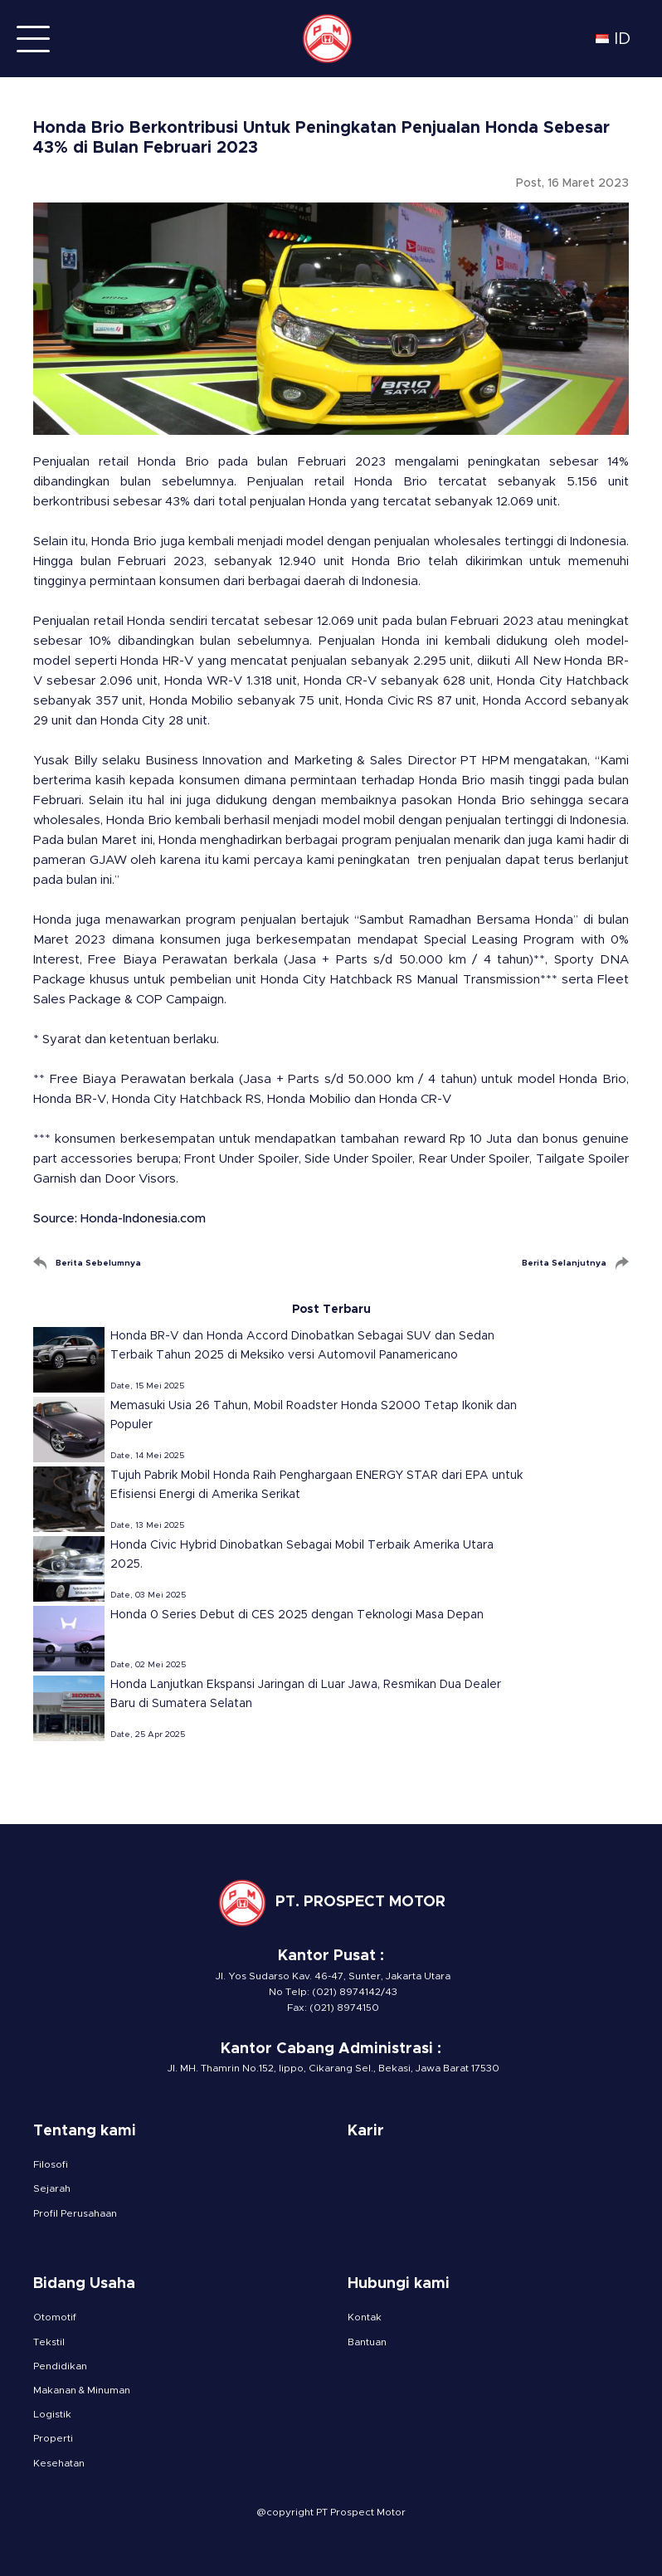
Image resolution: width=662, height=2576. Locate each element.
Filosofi (50, 2164)
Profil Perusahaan (75, 2213)
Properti (53, 2438)
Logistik (52, 2414)
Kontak (365, 2317)
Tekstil (49, 2342)
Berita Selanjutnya (564, 1263)
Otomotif (54, 2317)
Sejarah (52, 2188)
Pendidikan (60, 2366)
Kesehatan (59, 2463)
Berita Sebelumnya (98, 1263)
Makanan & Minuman (81, 2390)
